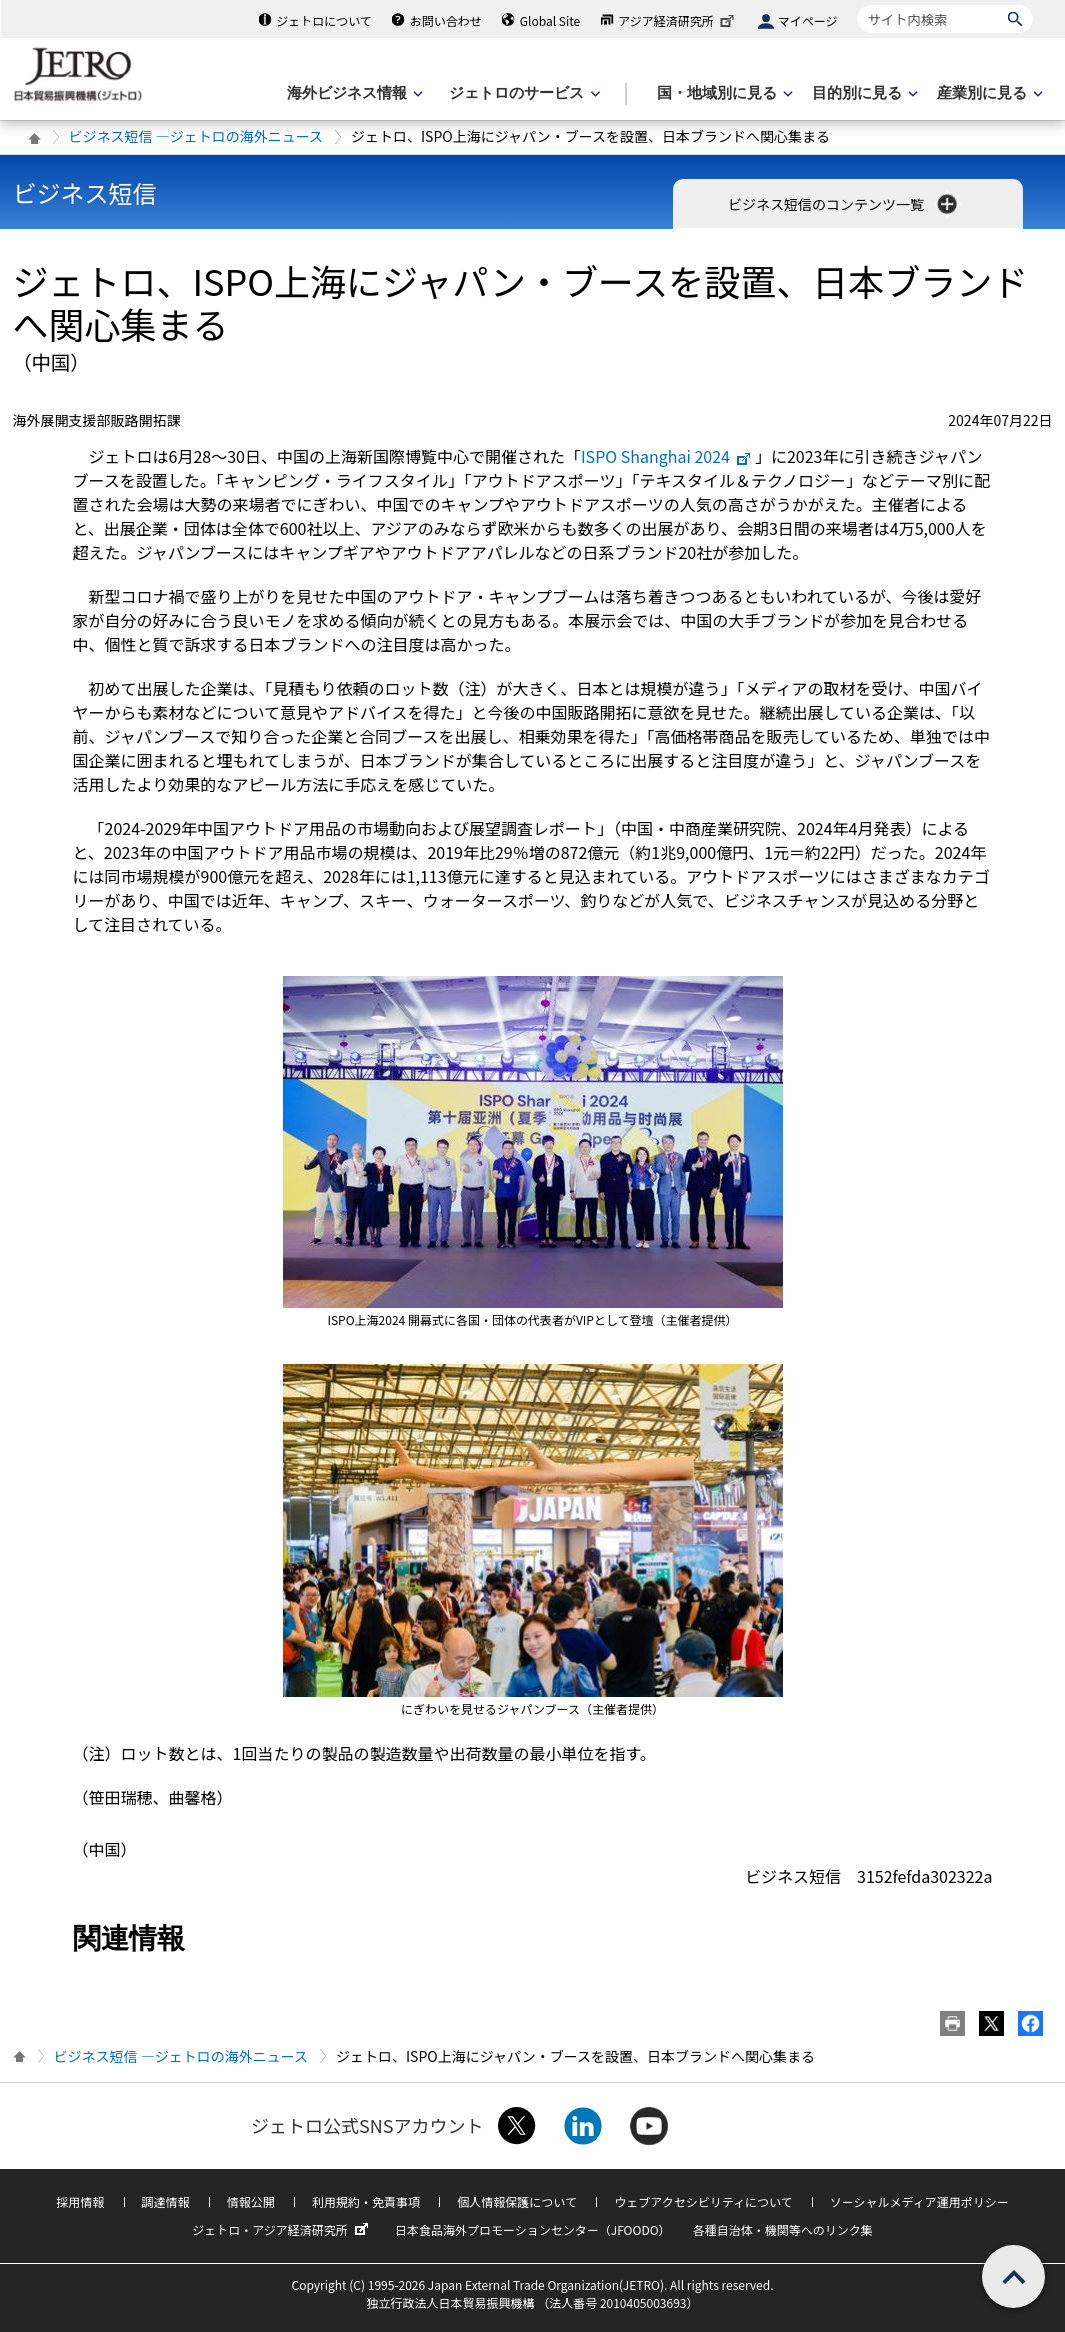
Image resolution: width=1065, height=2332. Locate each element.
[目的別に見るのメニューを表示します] (863, 93)
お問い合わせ (446, 20)
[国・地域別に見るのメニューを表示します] (723, 93)
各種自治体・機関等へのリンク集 (783, 2229)
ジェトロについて (324, 20)
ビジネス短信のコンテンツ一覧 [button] (844, 204)
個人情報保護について (517, 2201)
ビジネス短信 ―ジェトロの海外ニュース (196, 136)
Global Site (550, 20)
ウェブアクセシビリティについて (703, 2201)
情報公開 (251, 2201)
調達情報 (166, 2201)
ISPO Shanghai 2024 (666, 456)
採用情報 (80, 2201)
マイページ (808, 20)
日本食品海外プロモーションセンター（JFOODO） (533, 2229)
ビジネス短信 (85, 192)
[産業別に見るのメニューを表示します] (988, 93)
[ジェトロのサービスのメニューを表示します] (522, 93)
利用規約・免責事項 (366, 2201)
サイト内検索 (857, 4)
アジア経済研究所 (678, 20)
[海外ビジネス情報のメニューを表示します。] (353, 93)
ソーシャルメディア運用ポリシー (919, 2201)
